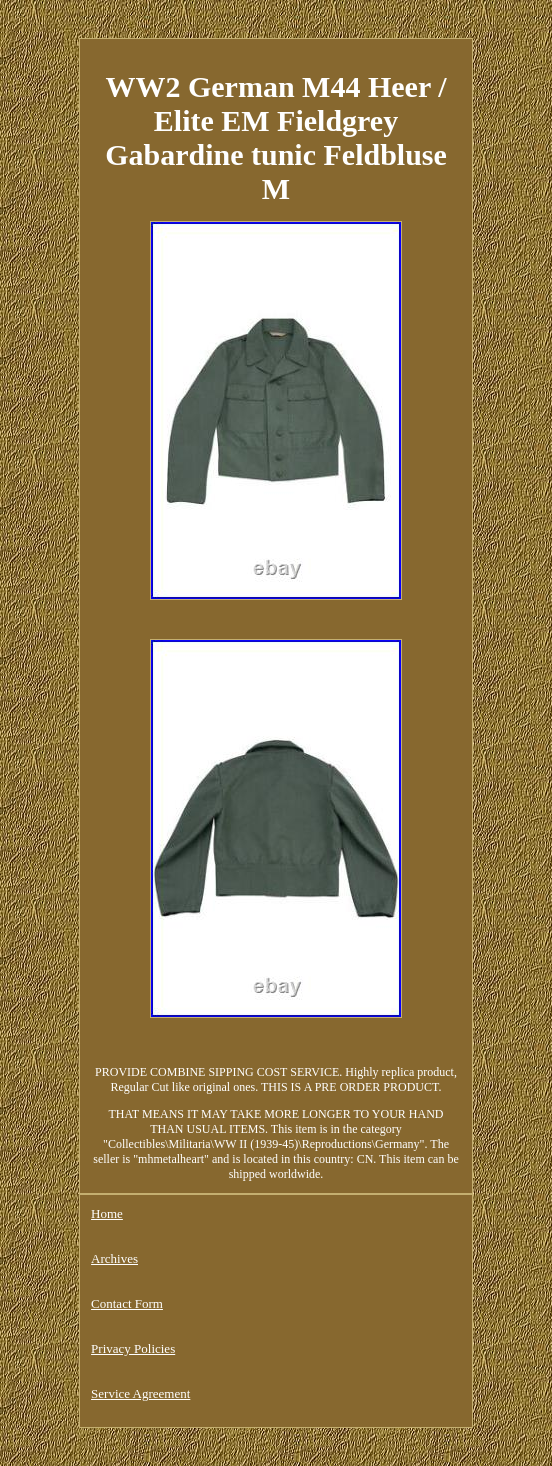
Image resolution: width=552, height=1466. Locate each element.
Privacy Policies (133, 1348)
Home (107, 1213)
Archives (114, 1258)
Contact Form (127, 1303)
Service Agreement (140, 1393)
